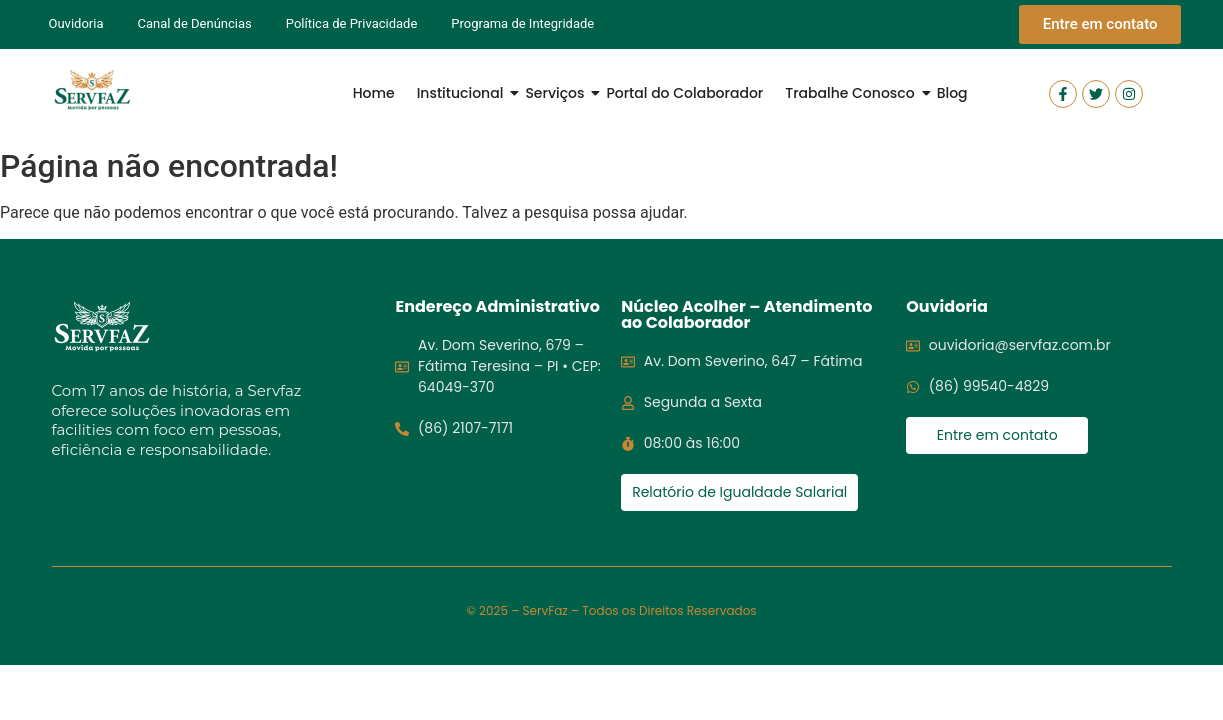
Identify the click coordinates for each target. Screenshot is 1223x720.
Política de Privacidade (352, 23)
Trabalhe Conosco (851, 93)
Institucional (462, 93)
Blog (952, 93)
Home (374, 93)
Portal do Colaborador (684, 93)
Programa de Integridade (522, 23)
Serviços (556, 93)
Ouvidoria (76, 23)
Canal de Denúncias (194, 23)
